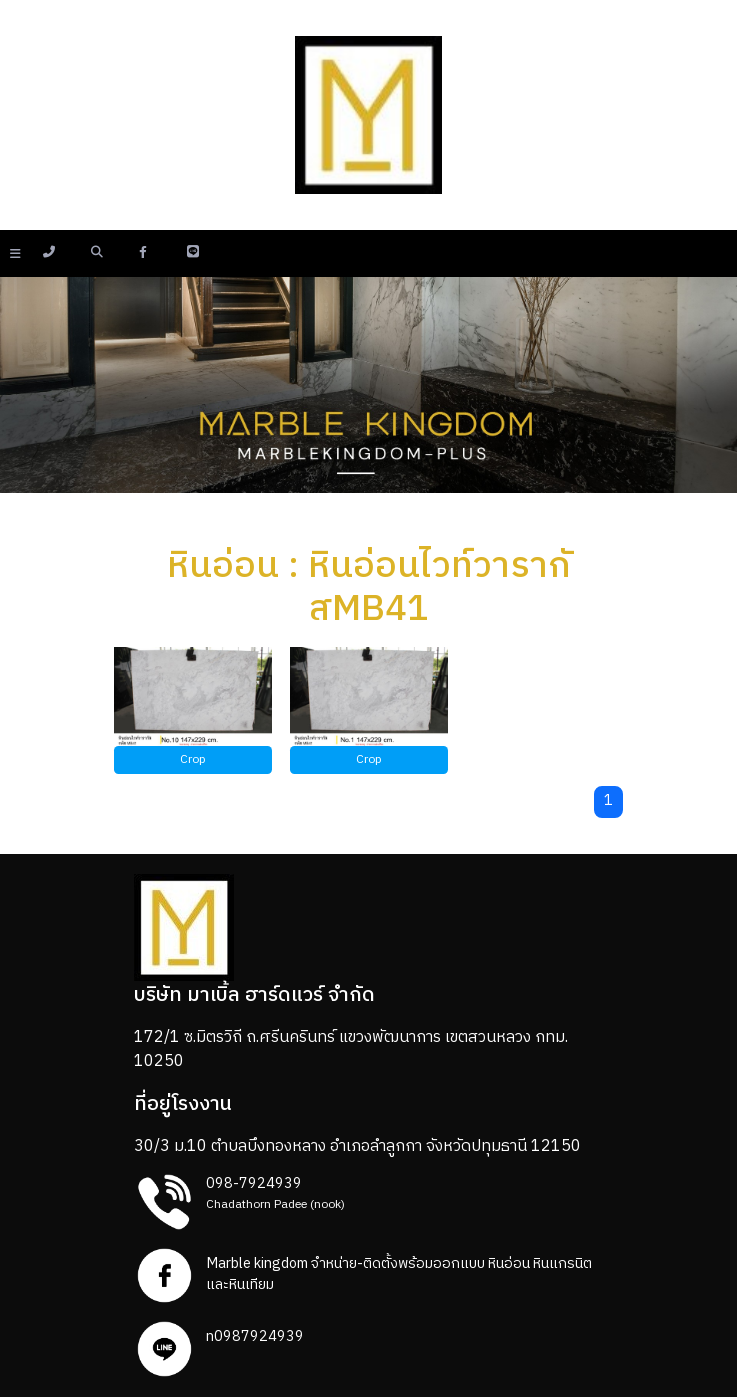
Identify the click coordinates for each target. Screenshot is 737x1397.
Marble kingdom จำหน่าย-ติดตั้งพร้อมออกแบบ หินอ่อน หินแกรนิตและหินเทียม (399, 1275)
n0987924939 (255, 1337)
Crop (193, 759)
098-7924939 (254, 1184)
